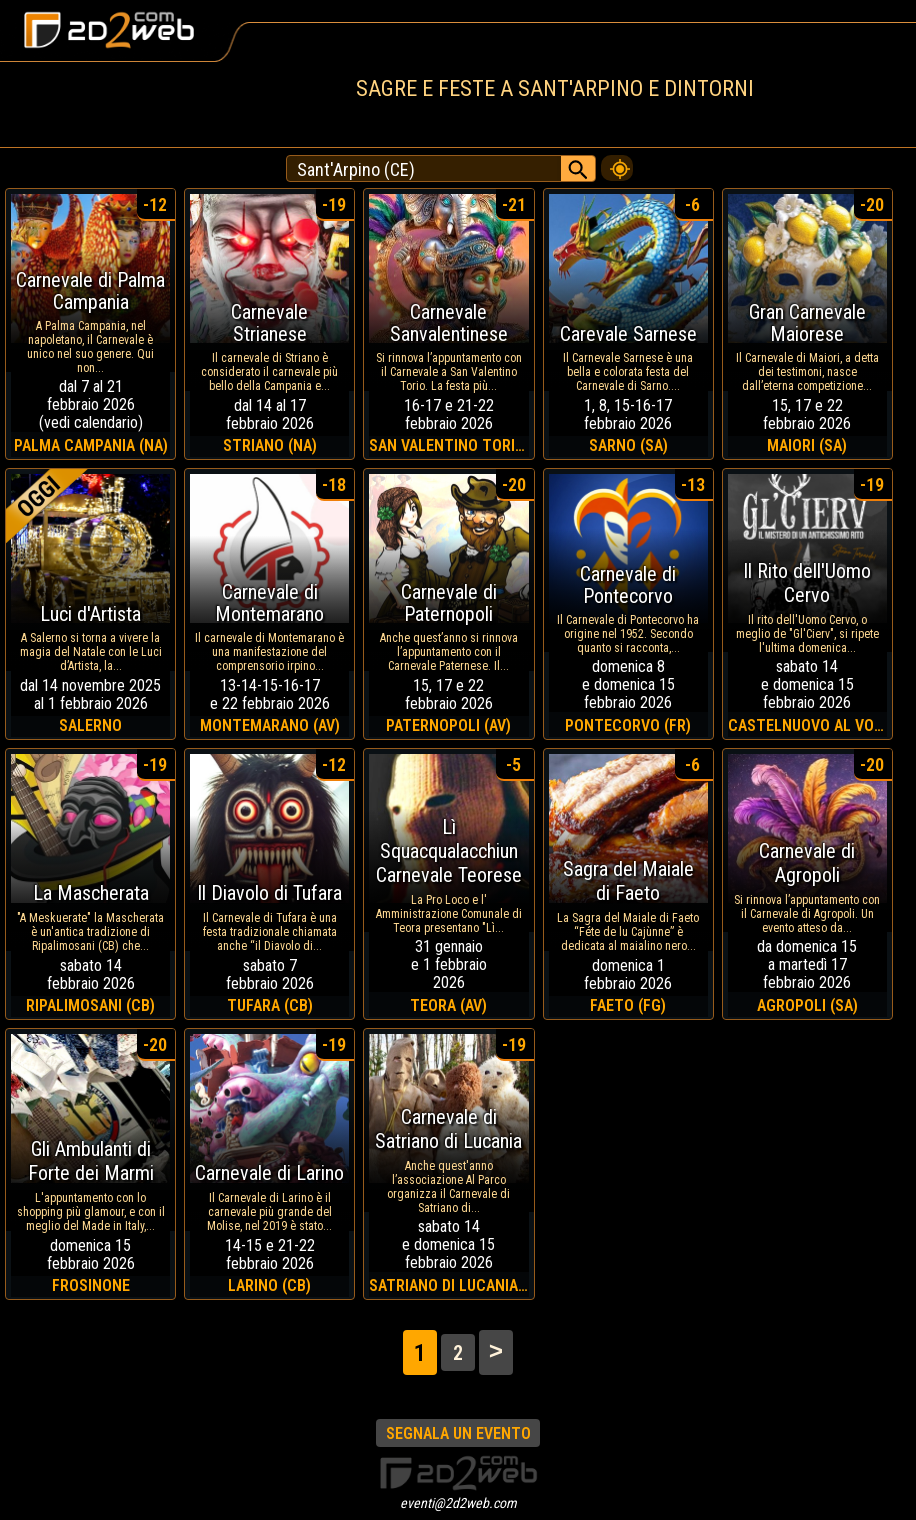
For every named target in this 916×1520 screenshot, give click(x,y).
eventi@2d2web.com (458, 1503)
